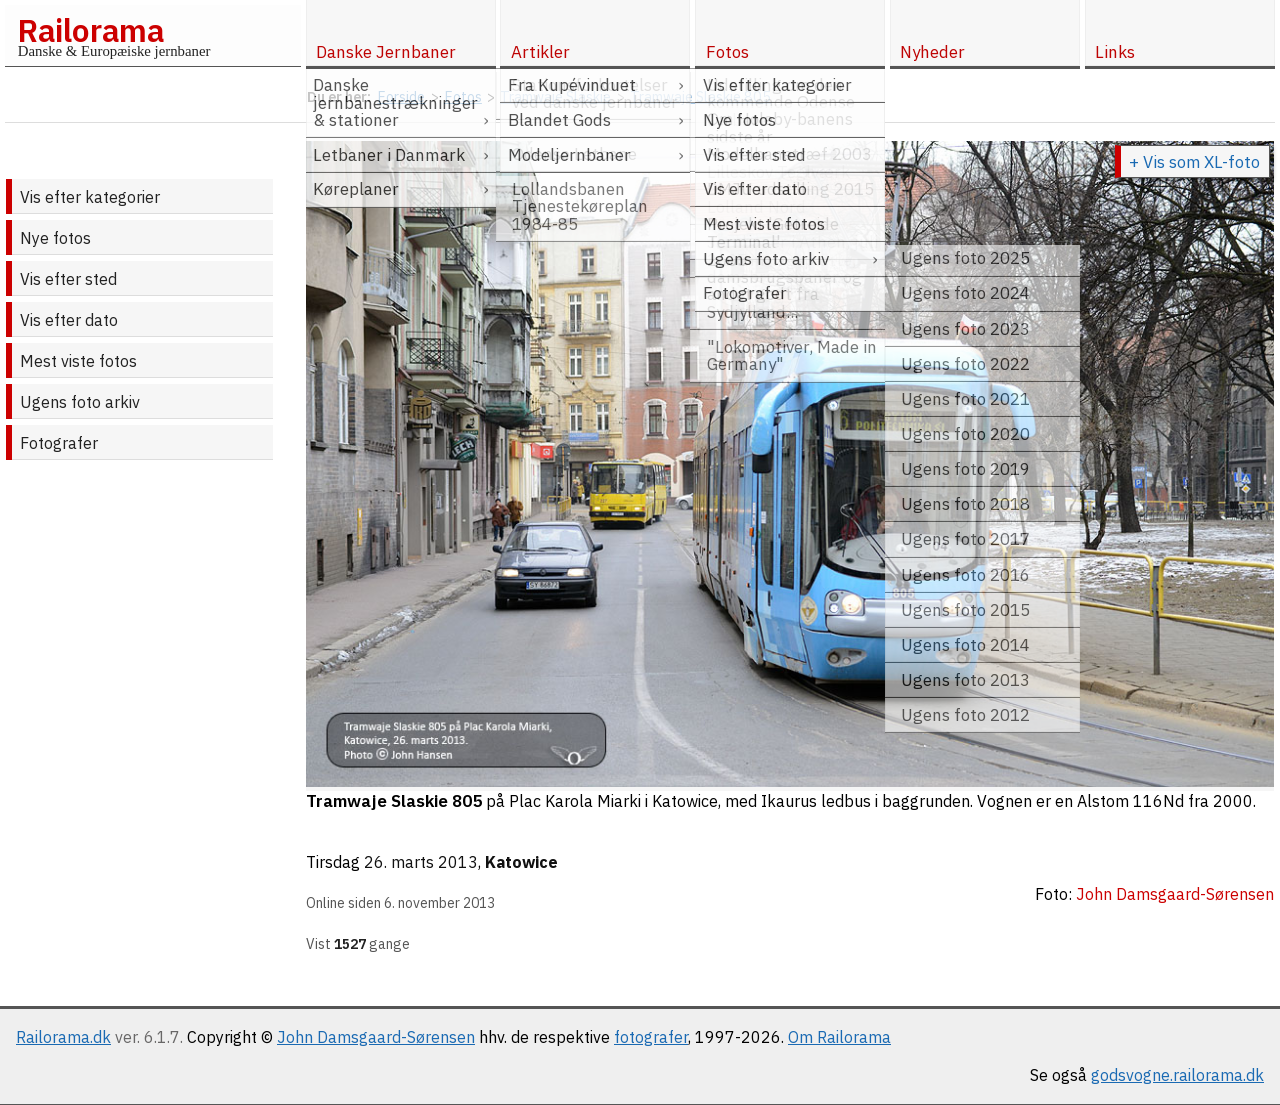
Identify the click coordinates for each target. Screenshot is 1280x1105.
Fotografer (59, 443)
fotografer (651, 1037)
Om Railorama (839, 1037)
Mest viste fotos (78, 361)
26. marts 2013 (421, 862)
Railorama (90, 30)
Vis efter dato (69, 320)
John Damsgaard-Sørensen (376, 1037)
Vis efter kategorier (90, 197)
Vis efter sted (68, 279)
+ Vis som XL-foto (1194, 162)
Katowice (521, 862)
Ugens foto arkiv (80, 402)
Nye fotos (55, 238)
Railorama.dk (63, 1037)
